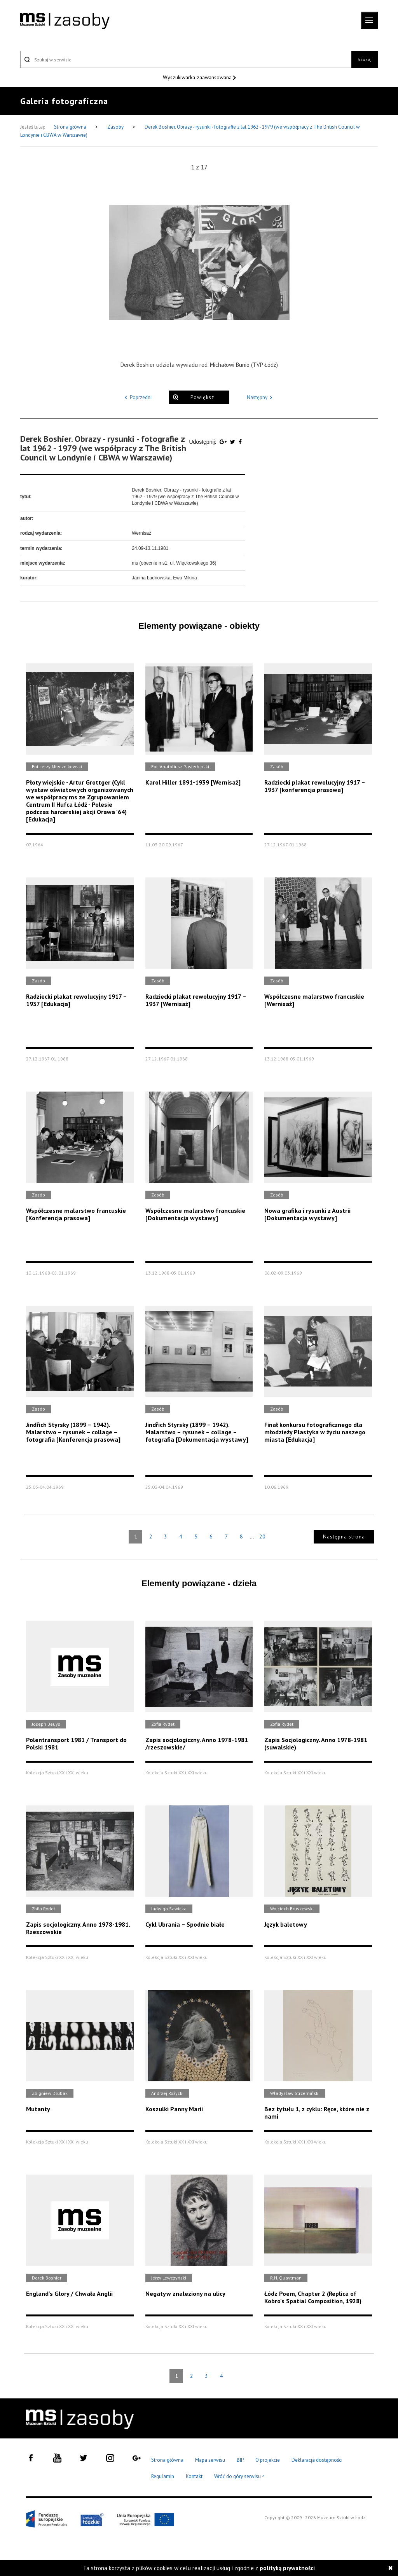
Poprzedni (137, 397)
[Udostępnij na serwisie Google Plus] (224, 442)
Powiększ (202, 397)
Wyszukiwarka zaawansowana (198, 77)
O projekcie (267, 2460)
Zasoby (116, 127)
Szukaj (365, 59)
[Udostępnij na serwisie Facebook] (240, 442)
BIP (240, 2460)
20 (262, 1536)
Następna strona (344, 1536)
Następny (261, 397)
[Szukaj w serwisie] (185, 59)
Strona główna (70, 127)
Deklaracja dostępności (317, 2460)
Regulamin (162, 2476)
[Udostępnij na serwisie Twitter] (233, 442)
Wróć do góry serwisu (239, 2476)
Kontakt (194, 2476)
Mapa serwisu (210, 2460)
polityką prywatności (287, 2568)
